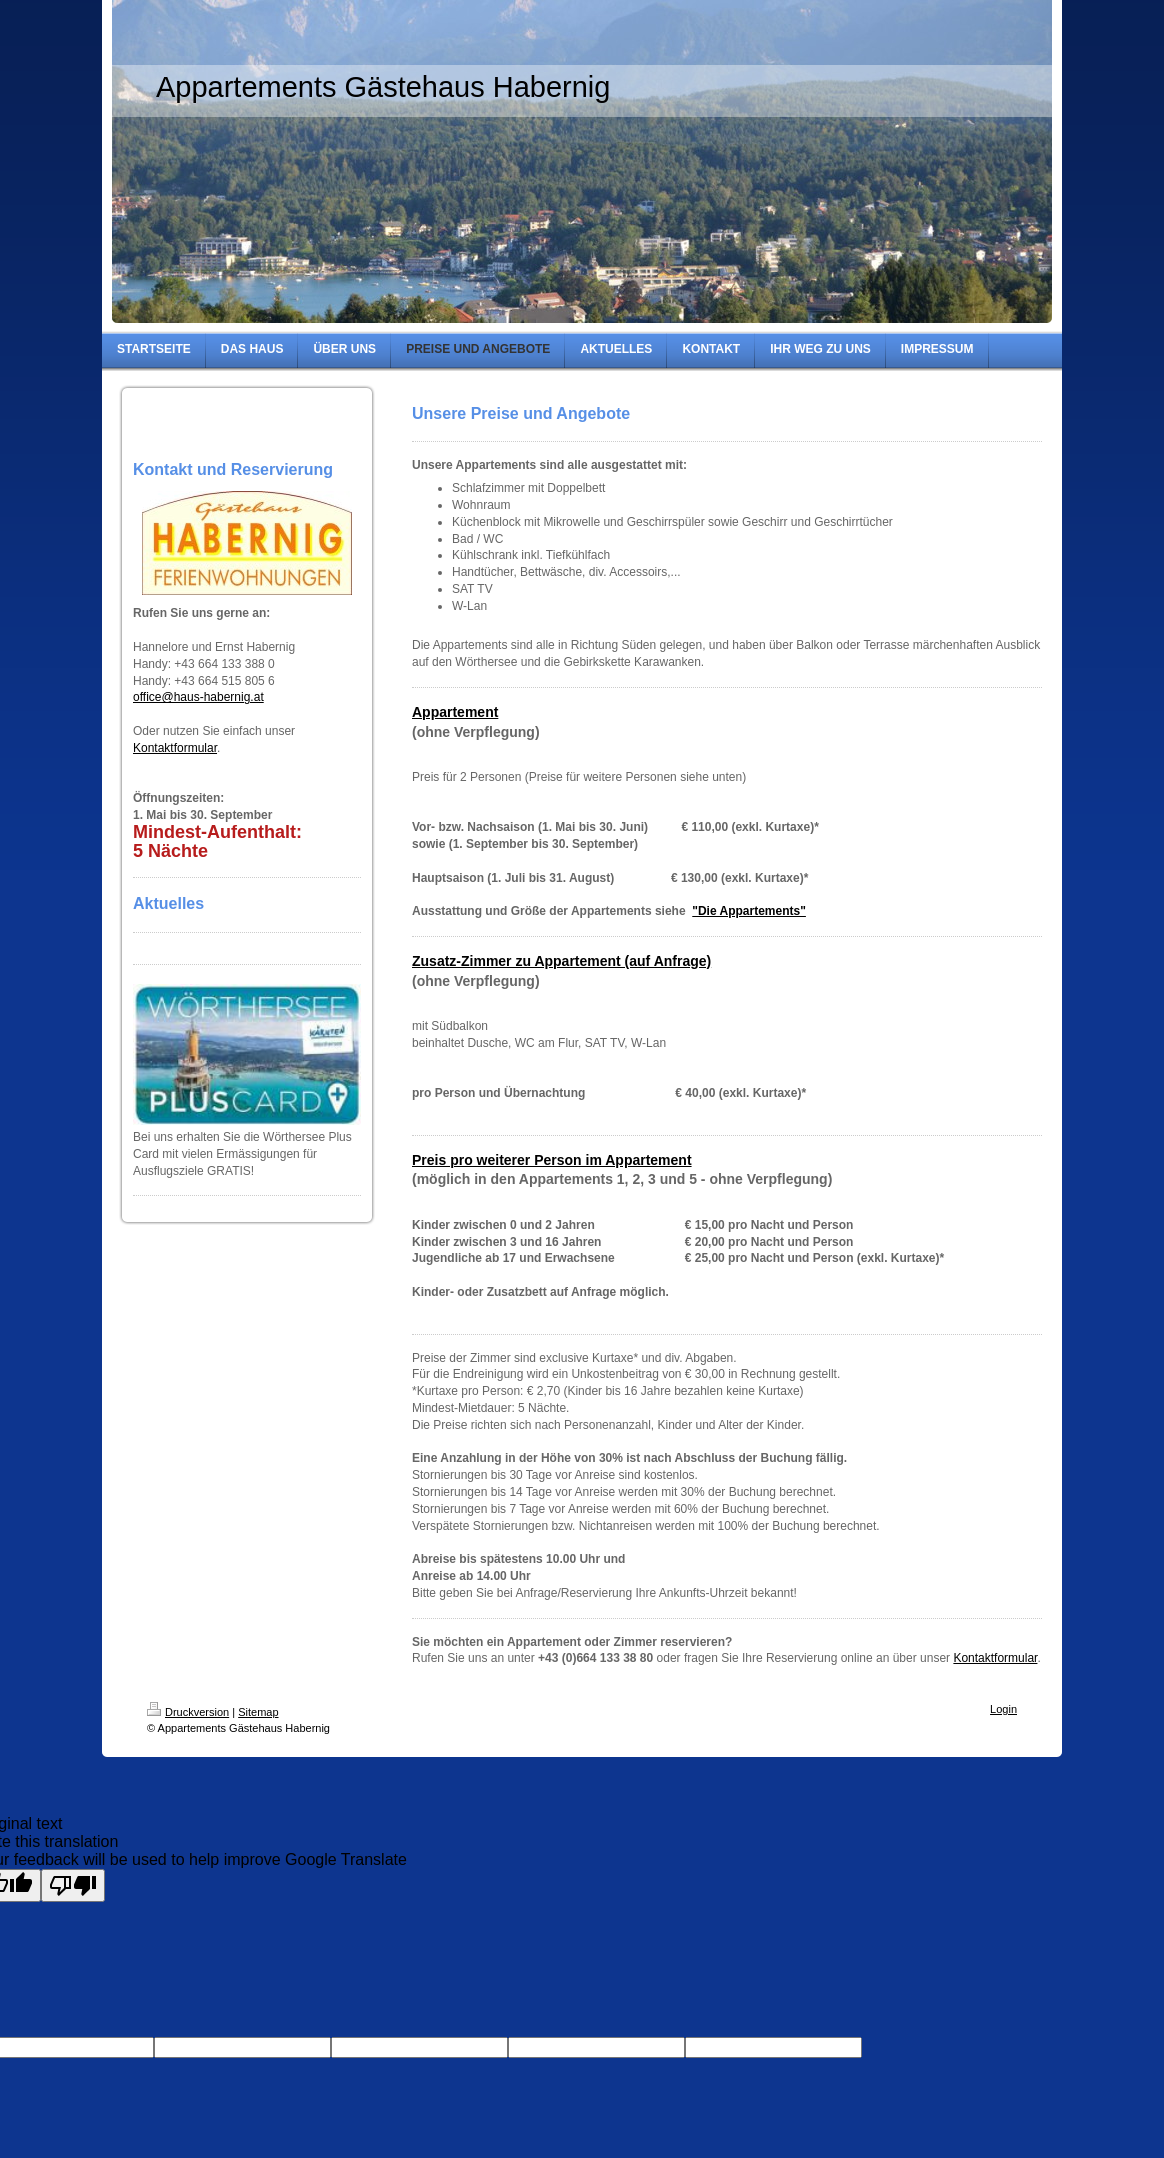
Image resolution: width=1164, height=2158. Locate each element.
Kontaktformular (175, 748)
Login (1003, 1709)
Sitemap (258, 1712)
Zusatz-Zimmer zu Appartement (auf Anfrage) (561, 961)
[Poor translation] (73, 1885)
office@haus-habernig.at (198, 697)
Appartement (455, 712)
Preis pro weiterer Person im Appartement (552, 1160)
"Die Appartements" (749, 911)
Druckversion (188, 1712)
